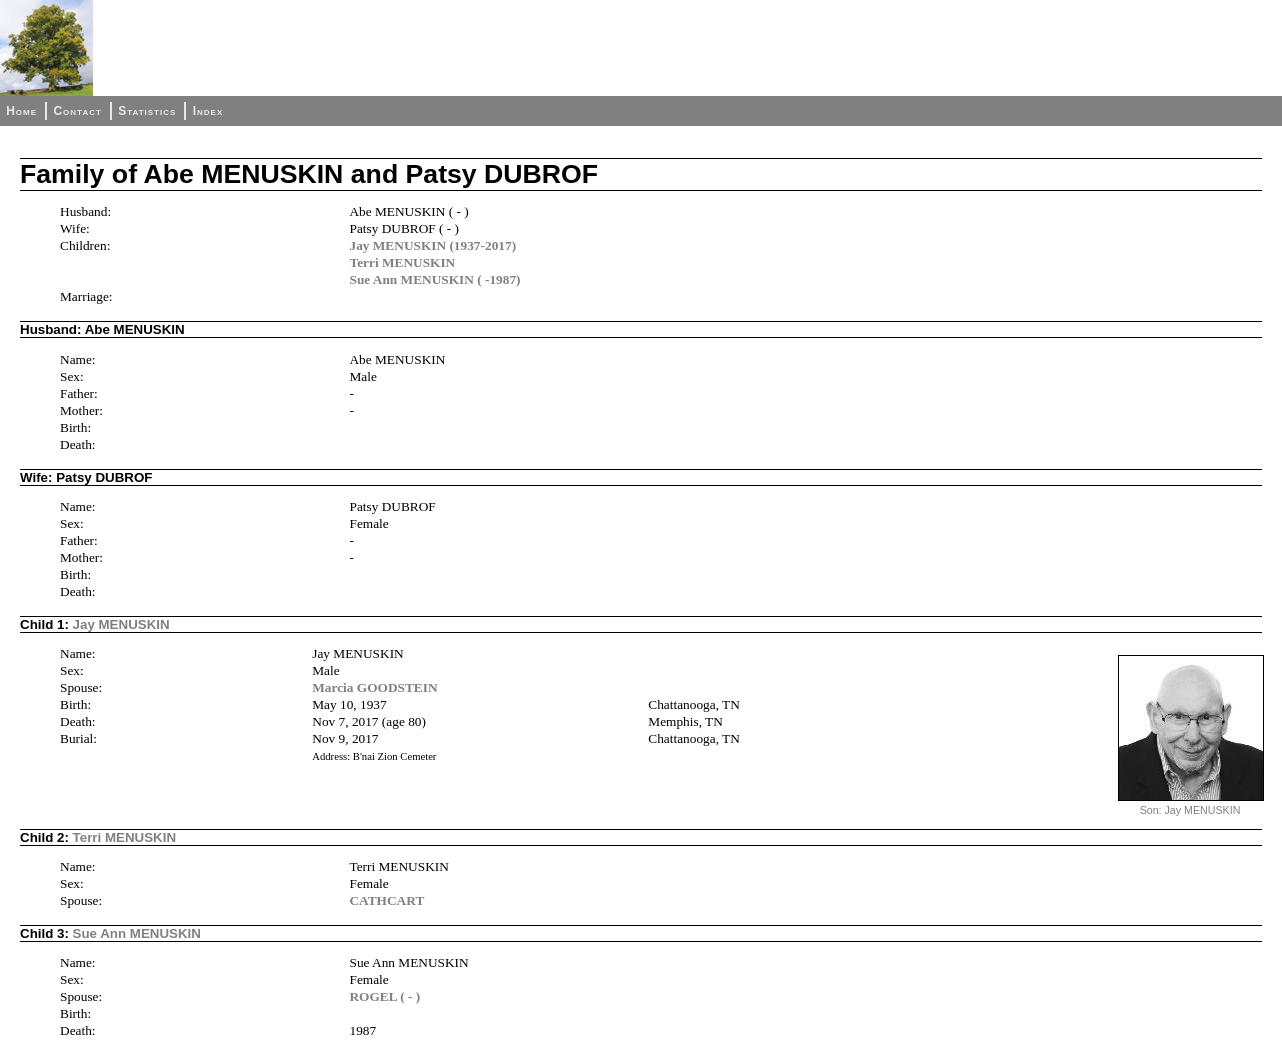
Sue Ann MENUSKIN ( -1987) (434, 279)
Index (208, 111)
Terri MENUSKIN (402, 262)
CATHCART (386, 900)
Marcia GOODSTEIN (374, 687)
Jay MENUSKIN (121, 624)
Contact (77, 111)
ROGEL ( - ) (384, 996)
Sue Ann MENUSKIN (137, 933)
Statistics (147, 111)
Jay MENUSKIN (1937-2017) (432, 245)
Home (21, 111)
